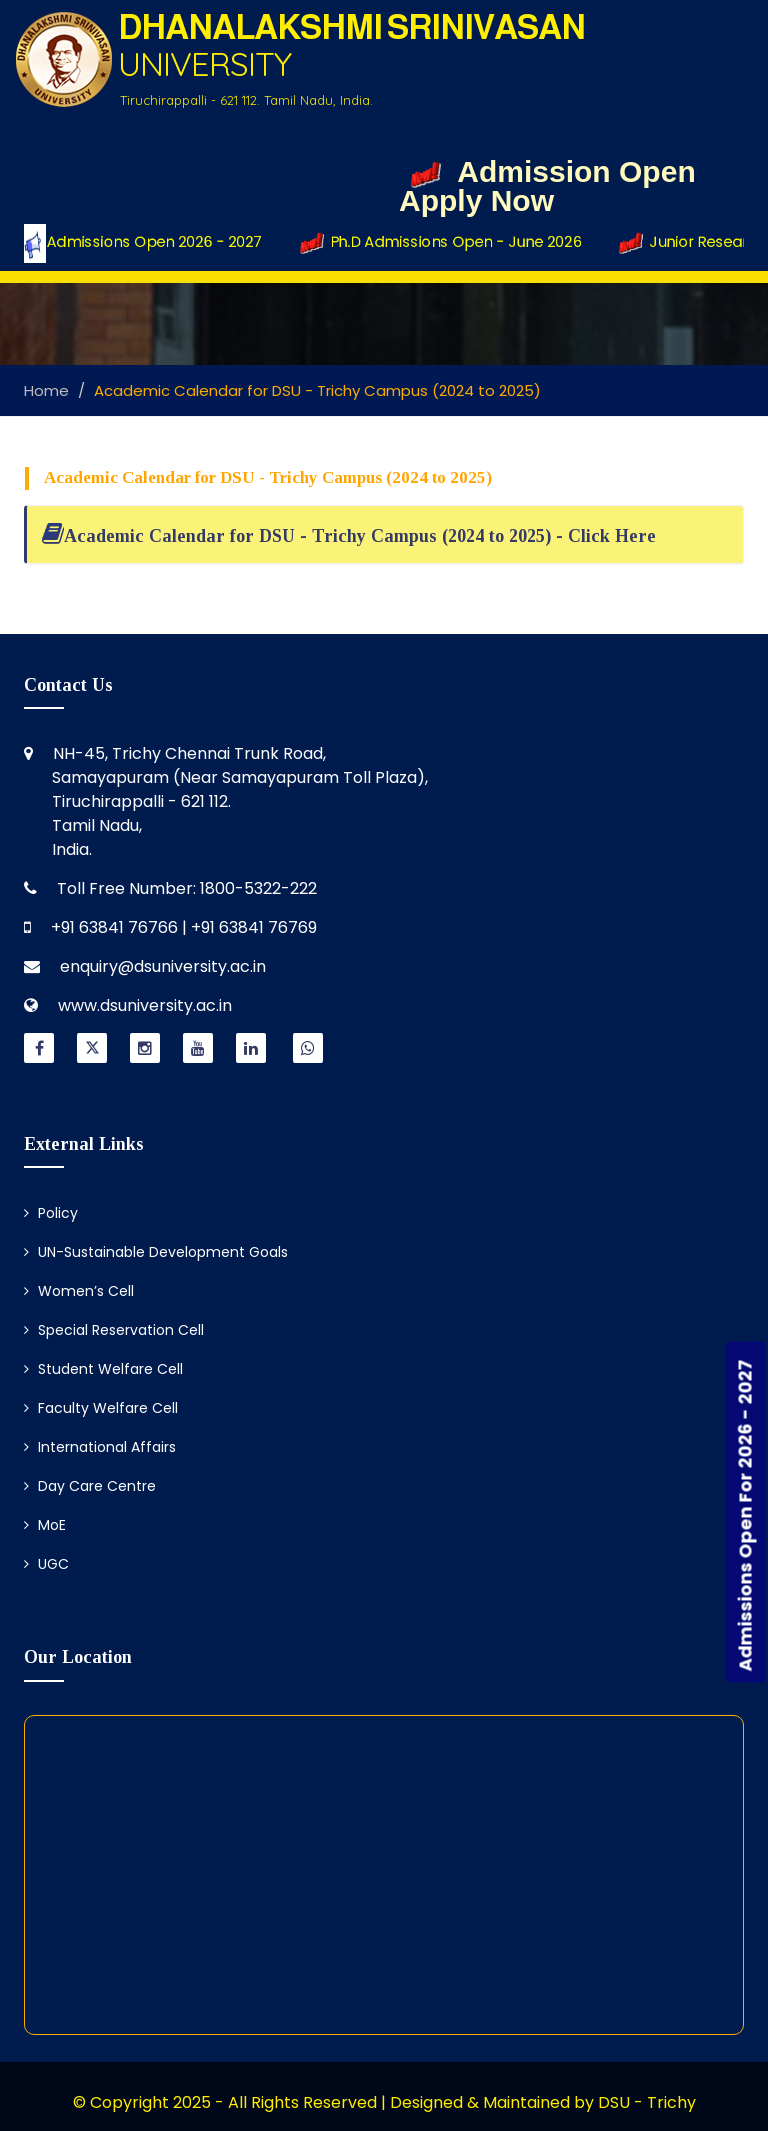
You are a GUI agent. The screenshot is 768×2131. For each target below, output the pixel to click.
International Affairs (100, 1447)
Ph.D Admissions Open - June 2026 (448, 243)
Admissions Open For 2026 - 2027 (745, 1515)
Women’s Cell (79, 1291)
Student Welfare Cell (103, 1369)
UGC (46, 1564)
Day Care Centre (90, 1486)
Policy (51, 1213)
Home (46, 390)
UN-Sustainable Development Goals (156, 1252)
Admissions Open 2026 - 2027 (145, 243)
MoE (45, 1525)
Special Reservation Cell (114, 1330)
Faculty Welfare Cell (101, 1408)
